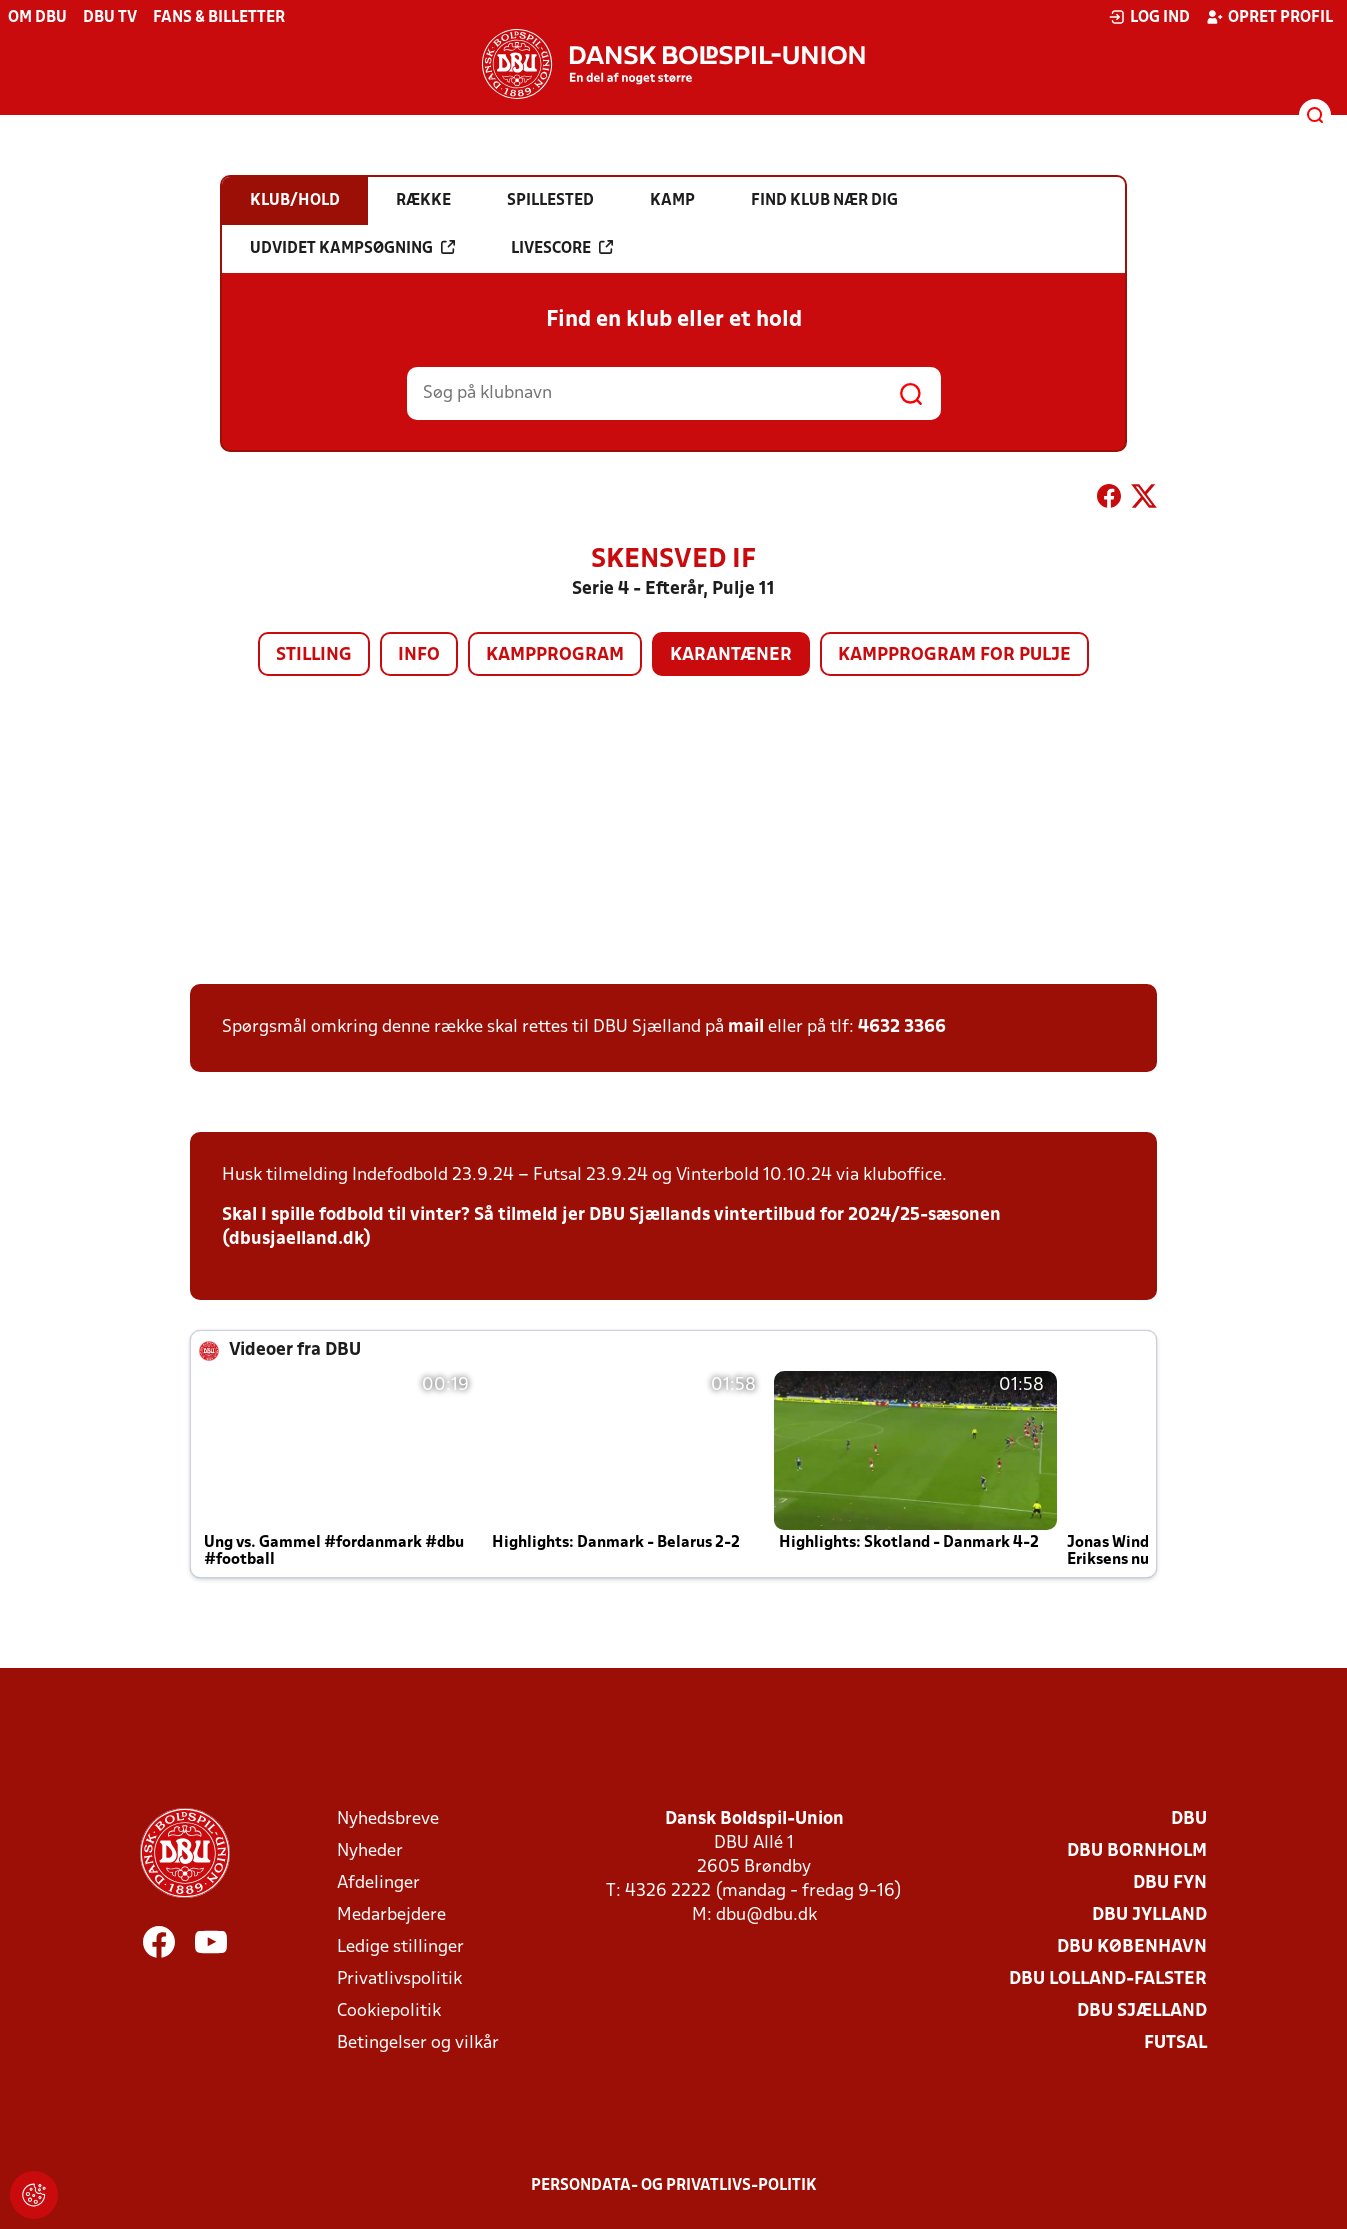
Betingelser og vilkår (418, 2043)
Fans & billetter (219, 18)
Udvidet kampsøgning (352, 248)
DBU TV (110, 18)
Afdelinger (378, 1883)
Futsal (1175, 2043)
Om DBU (37, 18)
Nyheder (370, 1851)
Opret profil (1269, 17)
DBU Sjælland (1142, 2011)
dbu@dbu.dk (766, 1915)
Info (419, 655)
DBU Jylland (1149, 1915)
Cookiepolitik (389, 2011)
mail (746, 1027)
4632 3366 (902, 1027)
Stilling (314, 655)
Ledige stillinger (400, 1947)
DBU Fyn (1170, 1883)
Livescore (562, 248)
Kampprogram (555, 655)
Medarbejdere (391, 1915)
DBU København (1132, 1947)
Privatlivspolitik (399, 1979)
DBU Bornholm (1137, 1851)
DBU (1189, 1819)
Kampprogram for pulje (954, 655)
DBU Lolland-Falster (1108, 1979)
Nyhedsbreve (388, 1819)
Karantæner (731, 655)
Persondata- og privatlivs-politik (674, 2186)
